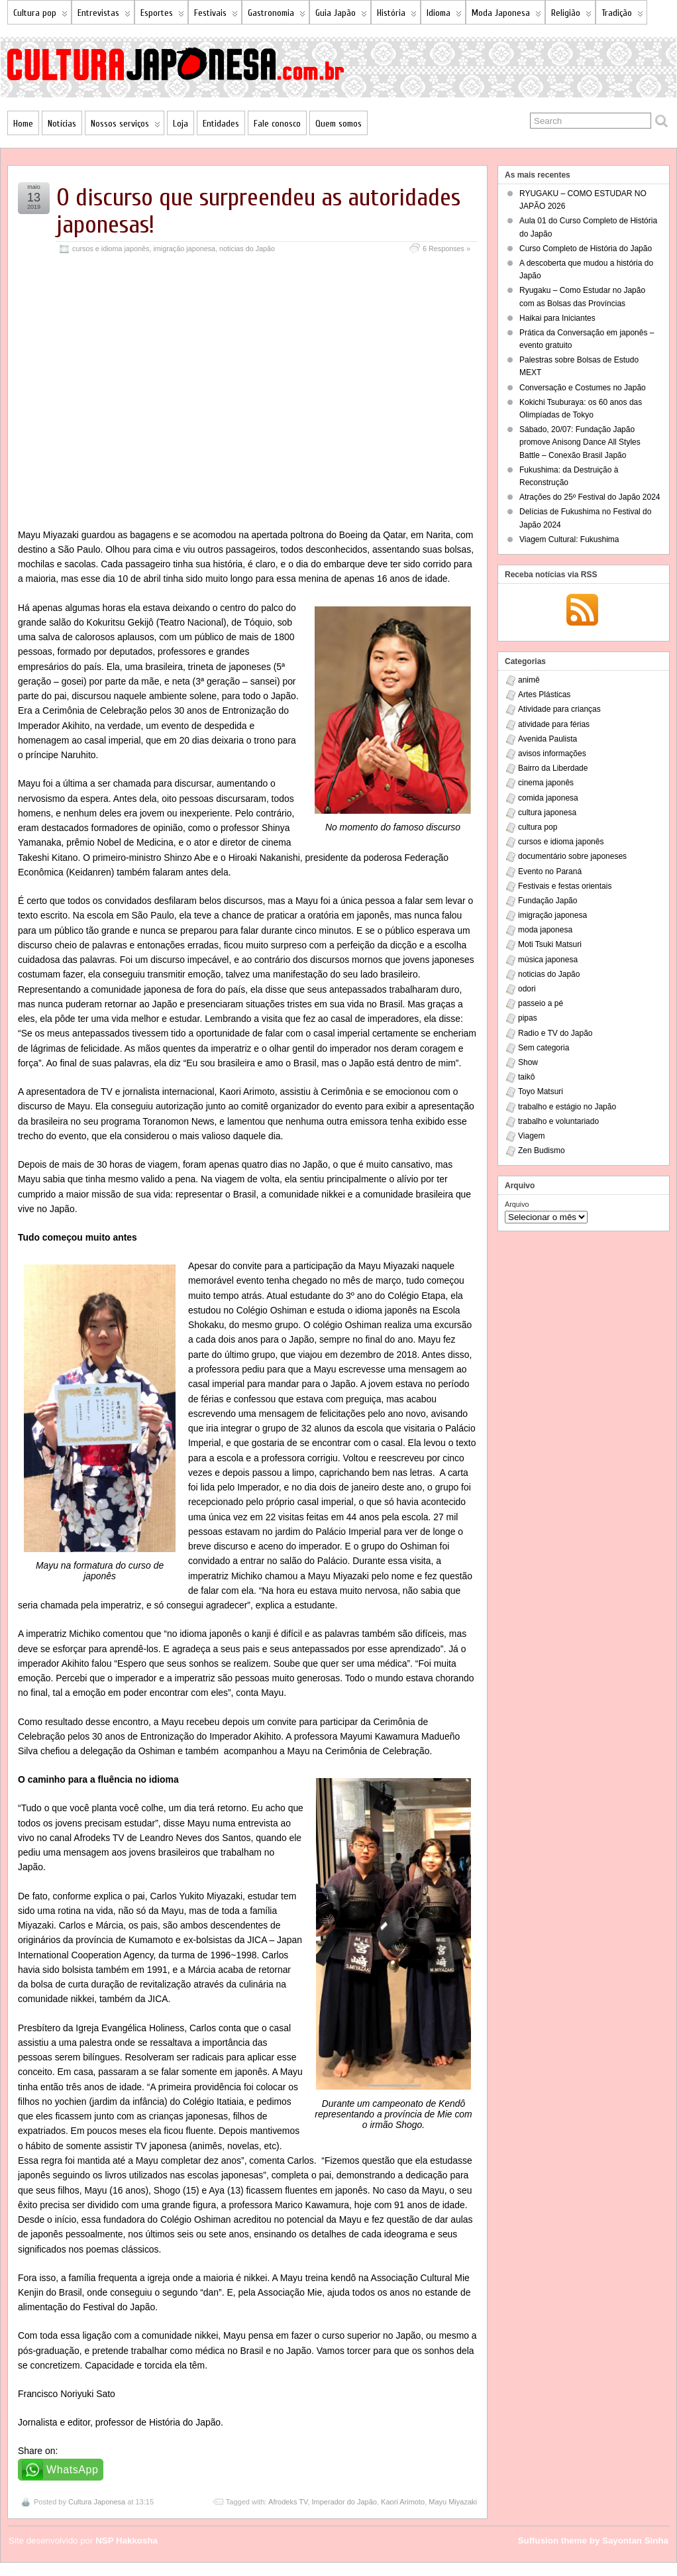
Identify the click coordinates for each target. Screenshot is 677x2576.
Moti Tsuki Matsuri (550, 944)
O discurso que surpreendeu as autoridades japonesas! (258, 211)
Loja (180, 123)
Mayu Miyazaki (453, 2502)
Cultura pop (40, 15)
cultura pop (537, 827)
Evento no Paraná (550, 871)
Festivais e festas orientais (564, 886)
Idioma (444, 15)
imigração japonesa (184, 248)
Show (528, 1062)
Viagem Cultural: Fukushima (569, 539)
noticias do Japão (247, 248)
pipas (527, 1018)
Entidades (221, 123)
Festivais (216, 15)
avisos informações (552, 753)
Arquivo (517, 1204)
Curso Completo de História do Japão (585, 248)
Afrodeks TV (287, 2502)
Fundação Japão (547, 900)
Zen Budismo (541, 1150)
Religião (571, 15)
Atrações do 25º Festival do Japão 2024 (589, 497)
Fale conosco (277, 123)
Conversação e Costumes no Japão (582, 387)
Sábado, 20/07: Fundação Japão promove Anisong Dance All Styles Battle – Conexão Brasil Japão (580, 442)
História (397, 15)
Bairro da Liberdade (553, 768)
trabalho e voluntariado (558, 1121)
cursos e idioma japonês (110, 248)
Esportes (162, 15)
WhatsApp (72, 2469)
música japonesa (548, 959)
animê (529, 680)
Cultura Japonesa (96, 2502)
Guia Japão (341, 15)
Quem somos (338, 123)
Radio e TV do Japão (555, 1033)
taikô (526, 1077)
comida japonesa (548, 798)
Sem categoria (543, 1047)
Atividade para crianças (559, 709)
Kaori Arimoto (403, 2502)
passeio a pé (540, 1003)
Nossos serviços (125, 126)
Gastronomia (276, 15)
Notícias (62, 123)
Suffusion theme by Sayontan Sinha (593, 2541)
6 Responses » (446, 248)
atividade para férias (554, 724)
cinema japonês (546, 782)
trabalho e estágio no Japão (567, 1106)
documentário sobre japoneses (572, 856)
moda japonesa (545, 929)
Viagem (531, 1136)
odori (527, 988)
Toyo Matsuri (540, 1091)
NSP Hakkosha (126, 2541)
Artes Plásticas (544, 694)
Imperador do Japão (344, 2502)
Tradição (622, 15)
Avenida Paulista (547, 739)
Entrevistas (104, 15)
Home (23, 123)
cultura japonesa (547, 812)
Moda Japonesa (506, 15)
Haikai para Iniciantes (557, 318)
